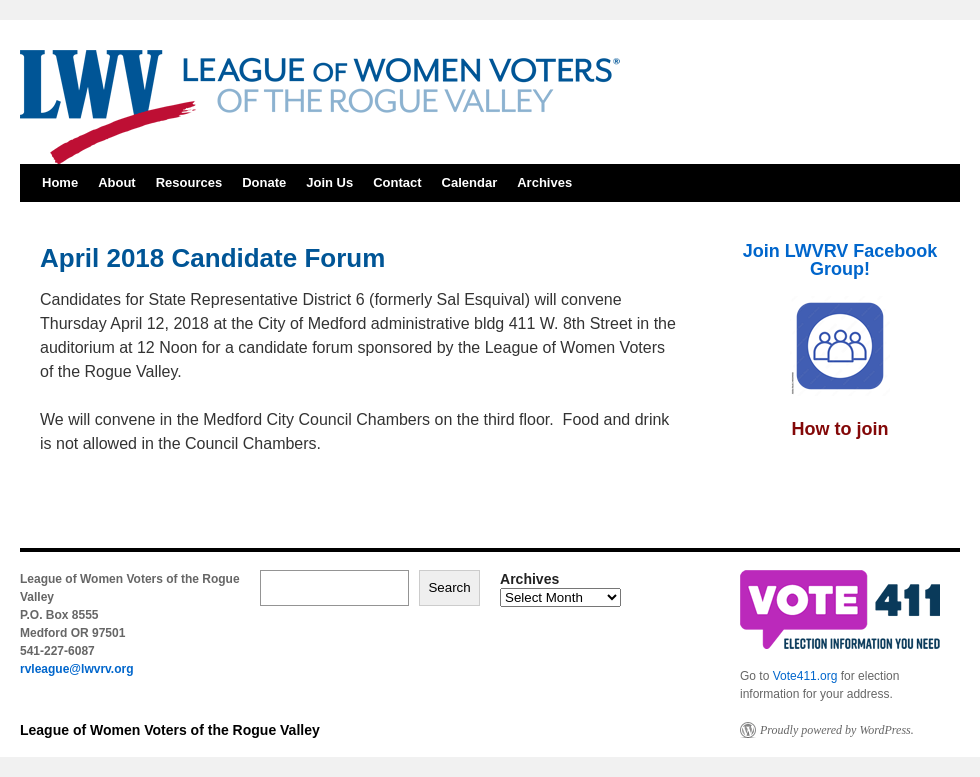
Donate (264, 182)
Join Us (329, 182)
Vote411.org (805, 676)
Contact (397, 182)
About (117, 182)
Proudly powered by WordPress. (837, 730)
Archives (544, 182)
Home (60, 182)
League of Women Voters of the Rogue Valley (170, 730)
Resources (189, 182)
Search (449, 587)
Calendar (470, 182)
